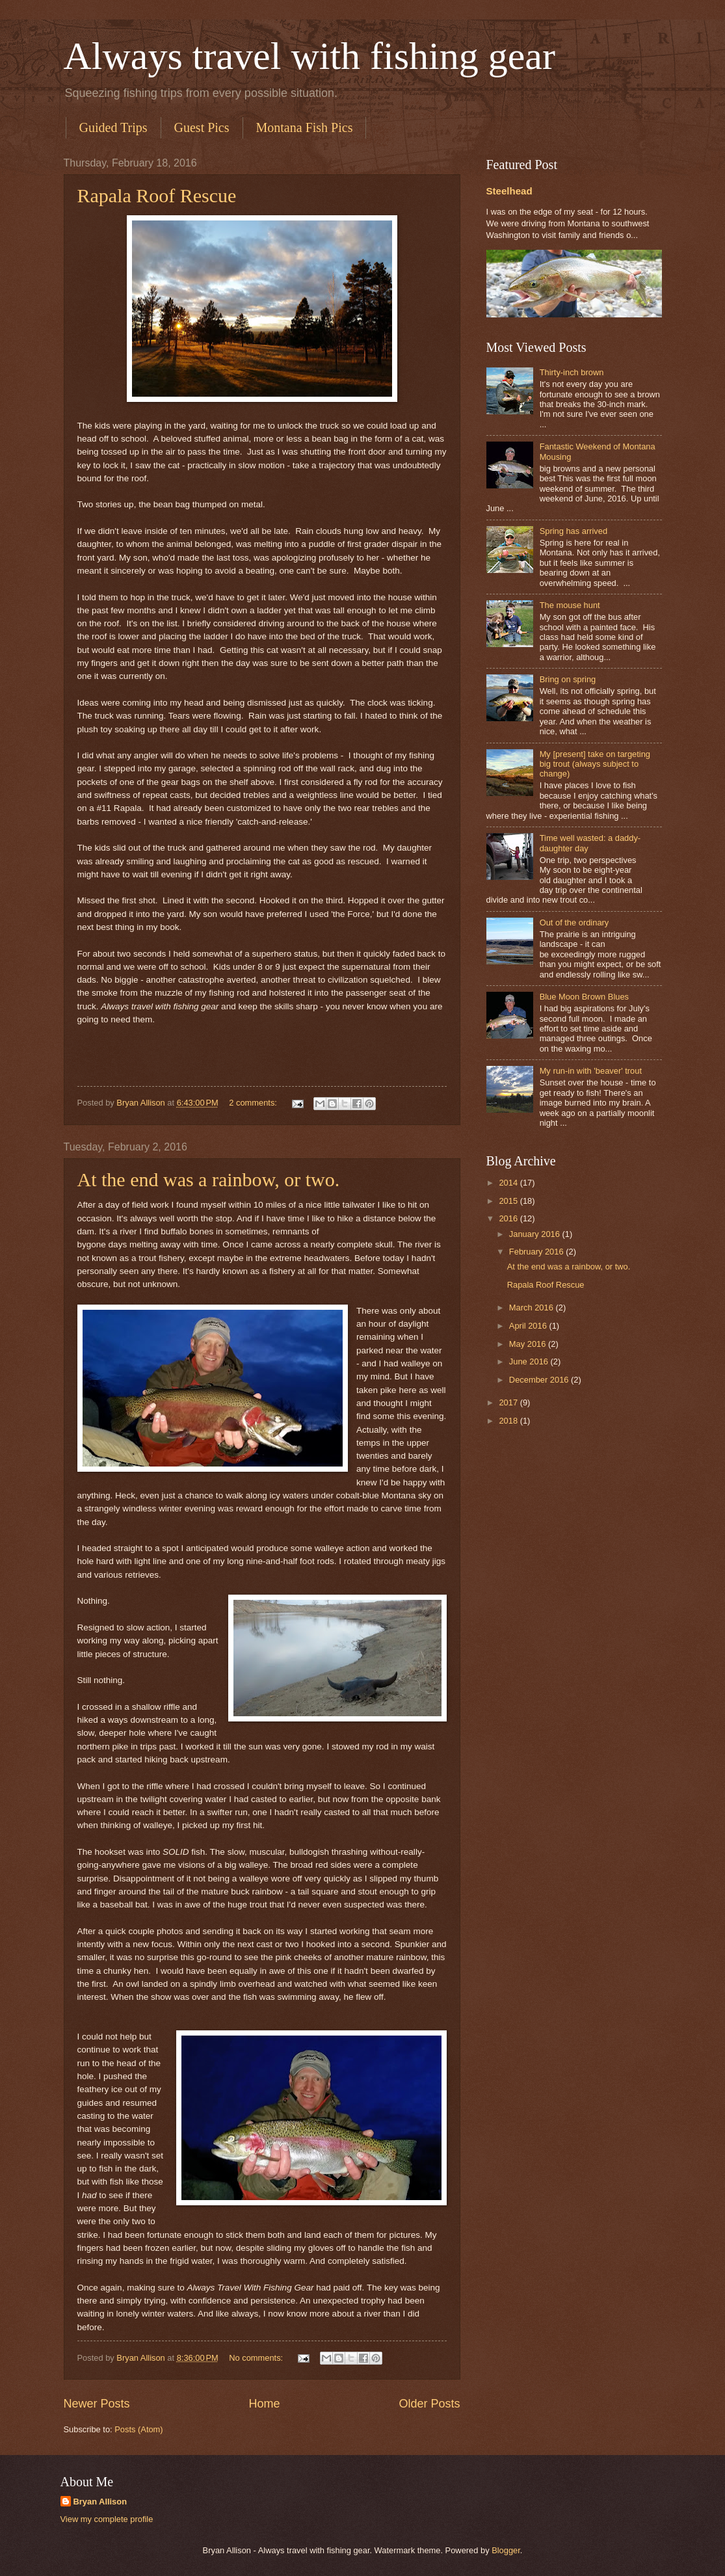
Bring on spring (568, 679)
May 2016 (528, 1344)
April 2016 (529, 1326)
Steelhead (509, 190)
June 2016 (530, 1361)
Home (264, 2403)
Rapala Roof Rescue (157, 195)
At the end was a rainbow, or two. (208, 1179)
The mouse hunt (570, 605)
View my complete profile (106, 2519)
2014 (509, 1183)
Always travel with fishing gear (309, 55)
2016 (509, 1218)
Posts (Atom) (138, 2429)
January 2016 (535, 1234)
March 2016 (532, 1307)
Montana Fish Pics (304, 127)
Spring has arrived (573, 531)
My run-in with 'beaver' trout (591, 1071)
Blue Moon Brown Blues (584, 997)
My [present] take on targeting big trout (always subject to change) (595, 764)
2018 (509, 1421)
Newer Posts (97, 2403)
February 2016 (537, 1251)
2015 (509, 1201)
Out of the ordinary (574, 922)
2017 (509, 1402)
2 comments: (254, 1103)
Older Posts (429, 2403)
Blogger (506, 2550)
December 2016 (540, 1380)
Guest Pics (202, 127)
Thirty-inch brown (572, 372)
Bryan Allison (100, 2501)
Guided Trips (113, 127)
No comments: (257, 2358)
